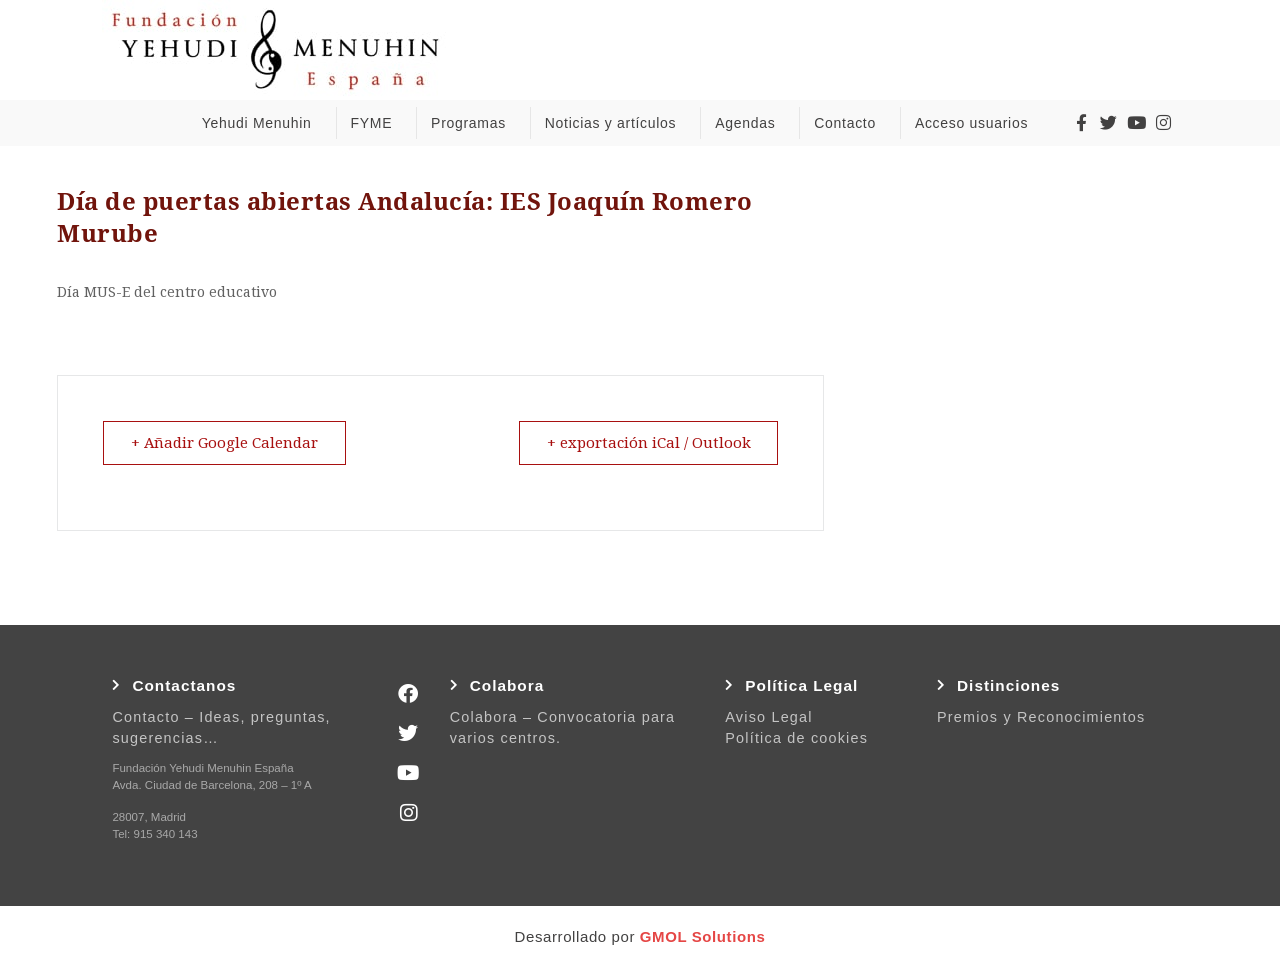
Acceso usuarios (976, 123)
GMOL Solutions (703, 936)
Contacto (850, 123)
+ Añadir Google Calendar (226, 443)
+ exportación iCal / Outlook (647, 443)
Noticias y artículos (615, 123)
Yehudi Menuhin (262, 123)
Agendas (750, 123)
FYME (376, 123)
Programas (473, 123)
